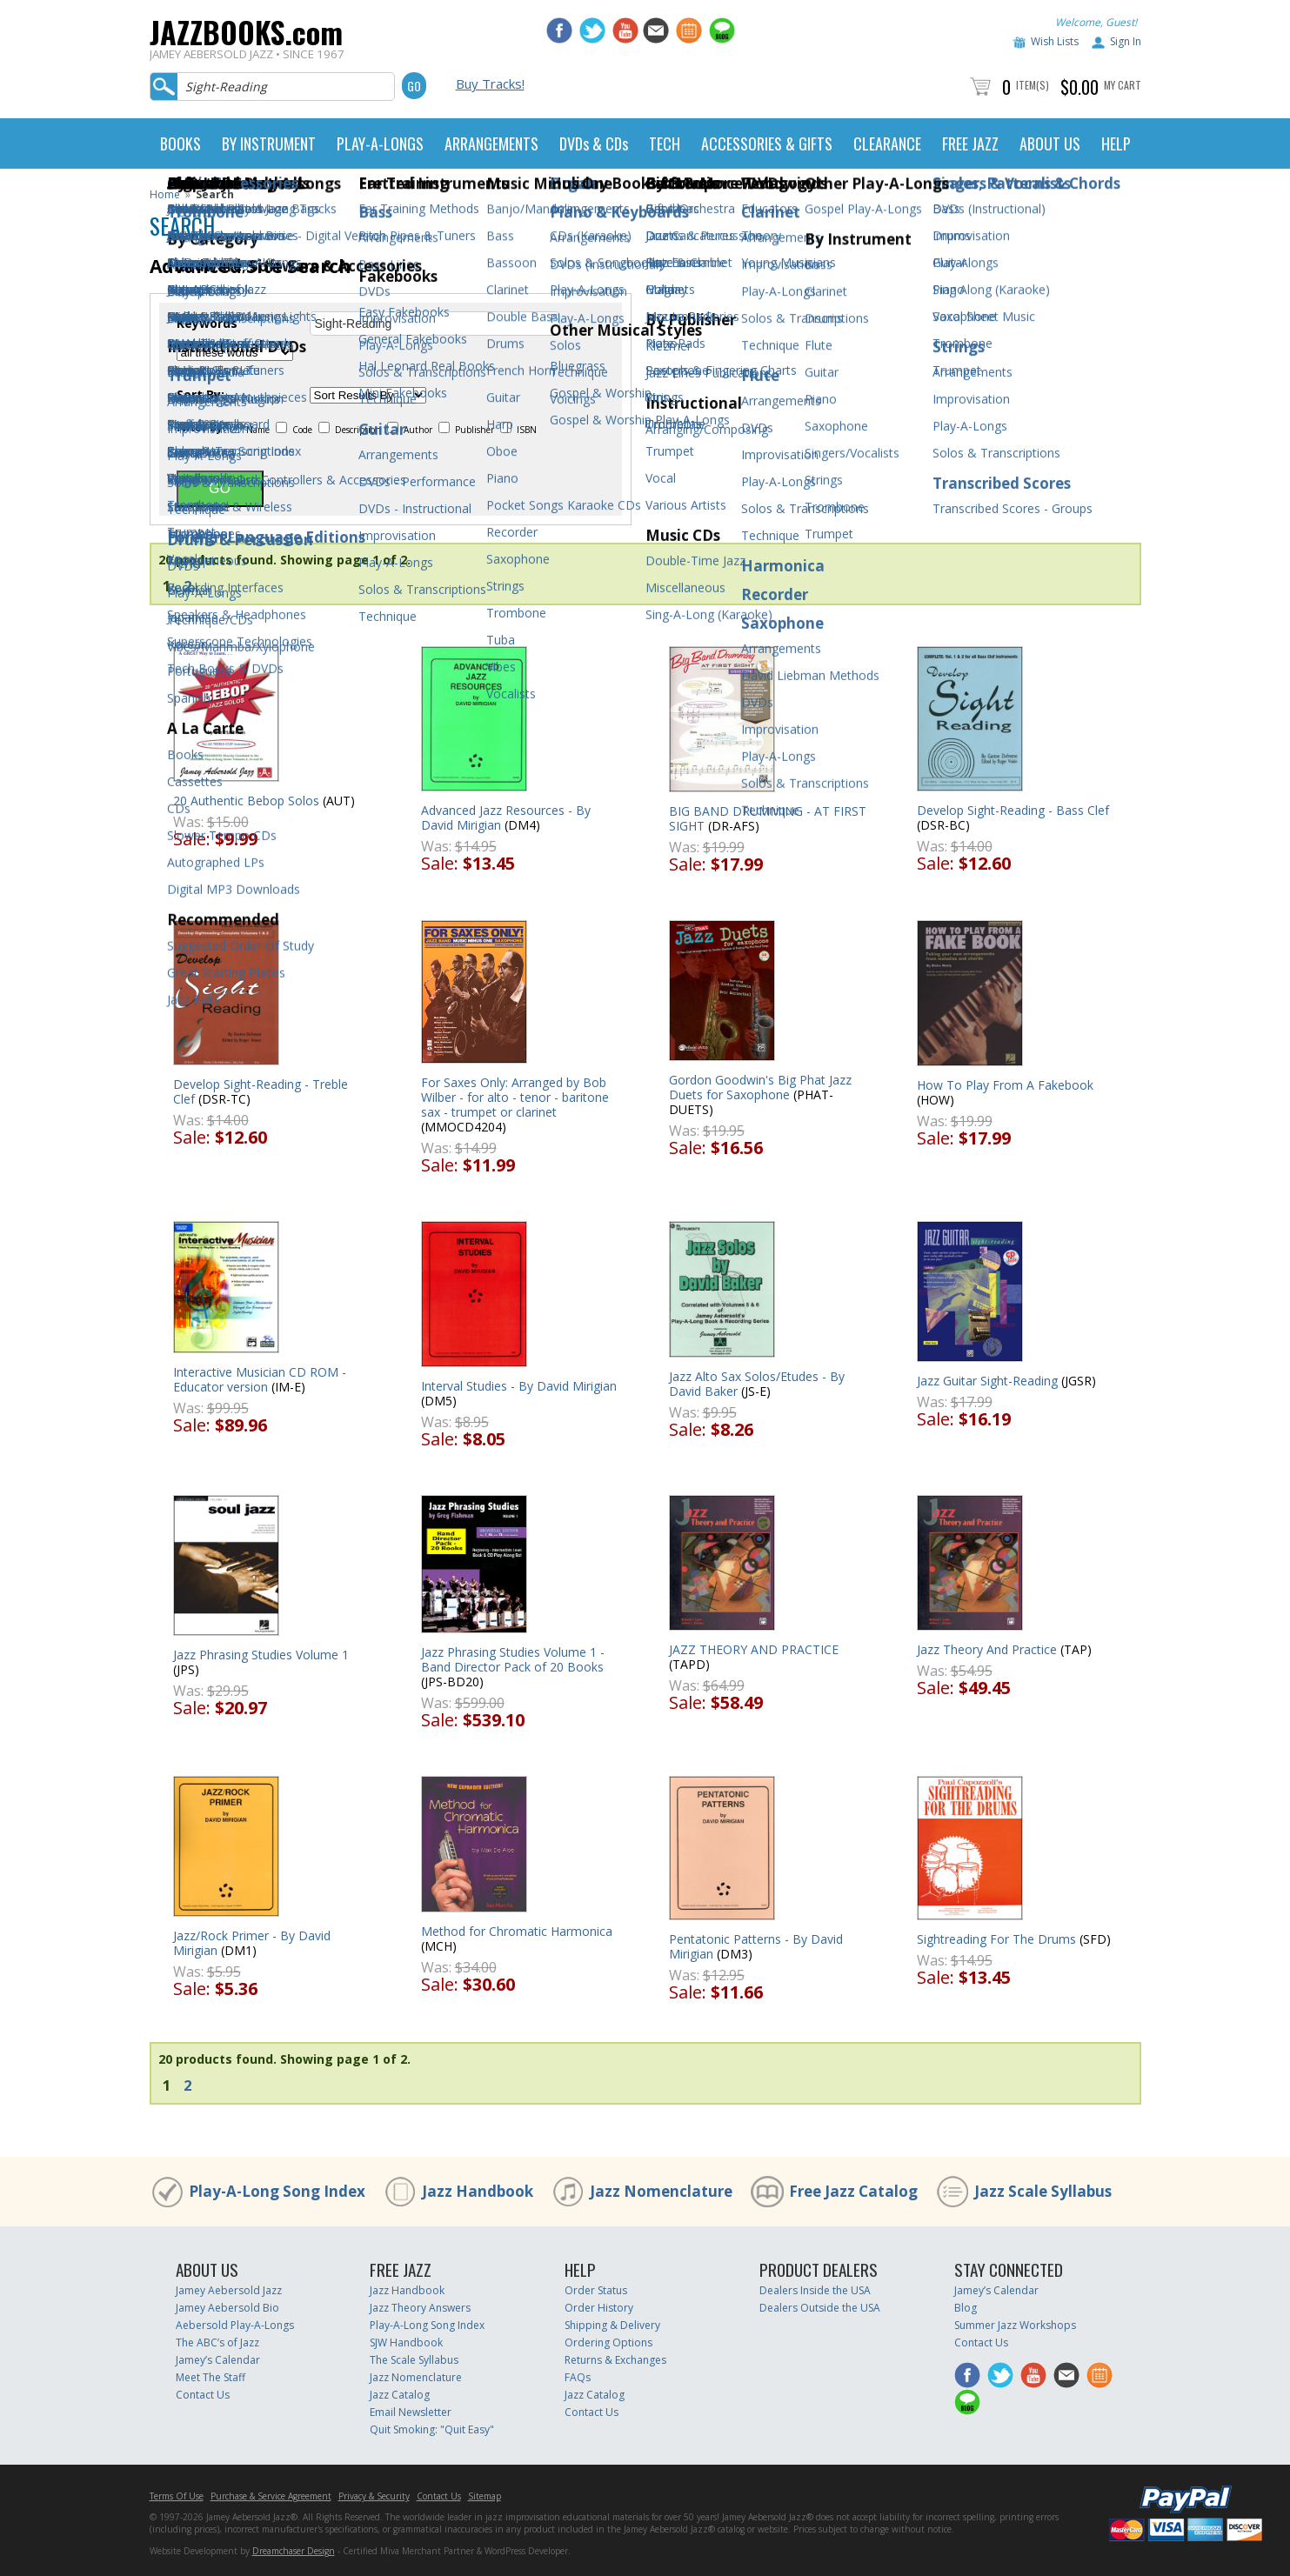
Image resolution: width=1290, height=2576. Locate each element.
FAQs (578, 2377)
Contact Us (203, 2394)
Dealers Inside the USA (815, 2290)
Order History (599, 2307)
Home (165, 194)
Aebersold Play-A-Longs (235, 2325)
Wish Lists (1055, 41)
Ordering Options (608, 2342)
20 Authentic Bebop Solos (246, 800)
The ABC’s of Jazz (217, 2342)
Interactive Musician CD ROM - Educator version (259, 1379)
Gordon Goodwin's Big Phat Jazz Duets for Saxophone (760, 1087)
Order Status (596, 2290)
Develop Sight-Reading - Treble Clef (260, 1091)
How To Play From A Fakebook (1005, 1085)
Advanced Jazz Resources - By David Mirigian (506, 817)
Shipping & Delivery (612, 2325)
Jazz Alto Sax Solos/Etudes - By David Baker (757, 1383)
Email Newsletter (410, 2412)
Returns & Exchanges (615, 2359)
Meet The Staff (210, 2377)
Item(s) (1032, 84)
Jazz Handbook (477, 2191)
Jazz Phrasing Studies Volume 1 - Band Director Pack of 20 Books (513, 1659)
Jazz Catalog (400, 2394)
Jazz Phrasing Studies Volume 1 (261, 1654)
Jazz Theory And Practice (987, 1649)
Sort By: (200, 395)
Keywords (207, 323)
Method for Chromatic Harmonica (516, 1931)
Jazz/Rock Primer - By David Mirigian (252, 1943)
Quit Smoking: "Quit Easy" (432, 2429)
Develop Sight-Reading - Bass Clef (1013, 810)
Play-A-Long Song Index (277, 2191)
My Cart (1122, 84)
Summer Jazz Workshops (1015, 2325)
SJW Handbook (406, 2342)
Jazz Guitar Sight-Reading (987, 1380)
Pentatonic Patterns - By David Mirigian (756, 1946)
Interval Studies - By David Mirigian (519, 1386)
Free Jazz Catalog (853, 2191)
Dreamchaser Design (293, 2551)
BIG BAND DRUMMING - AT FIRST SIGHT (767, 818)
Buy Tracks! (490, 83)
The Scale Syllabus (414, 2359)
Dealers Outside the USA (819, 2307)
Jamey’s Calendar (218, 2359)
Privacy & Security (374, 2496)
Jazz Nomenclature (661, 2191)
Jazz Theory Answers (420, 2307)
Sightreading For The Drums (996, 1939)
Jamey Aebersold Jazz (229, 2290)
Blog (965, 2307)
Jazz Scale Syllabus (1043, 2191)
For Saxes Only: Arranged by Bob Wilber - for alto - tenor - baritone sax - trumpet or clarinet (515, 1097)
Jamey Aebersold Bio (227, 2307)
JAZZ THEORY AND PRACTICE (754, 1649)
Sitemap (484, 2496)
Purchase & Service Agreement (271, 2496)
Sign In (1125, 41)
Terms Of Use (177, 2496)
